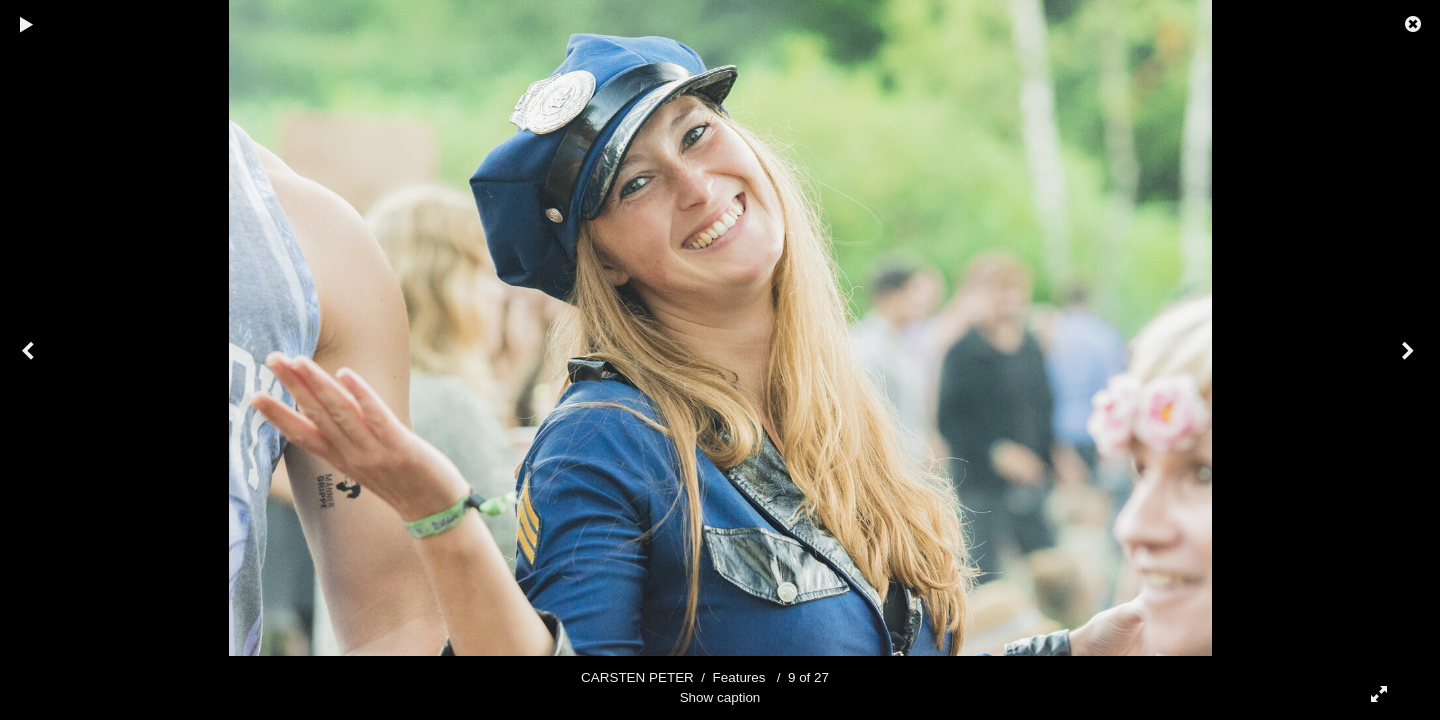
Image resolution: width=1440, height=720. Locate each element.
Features (739, 677)
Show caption (720, 697)
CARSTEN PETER (637, 677)
